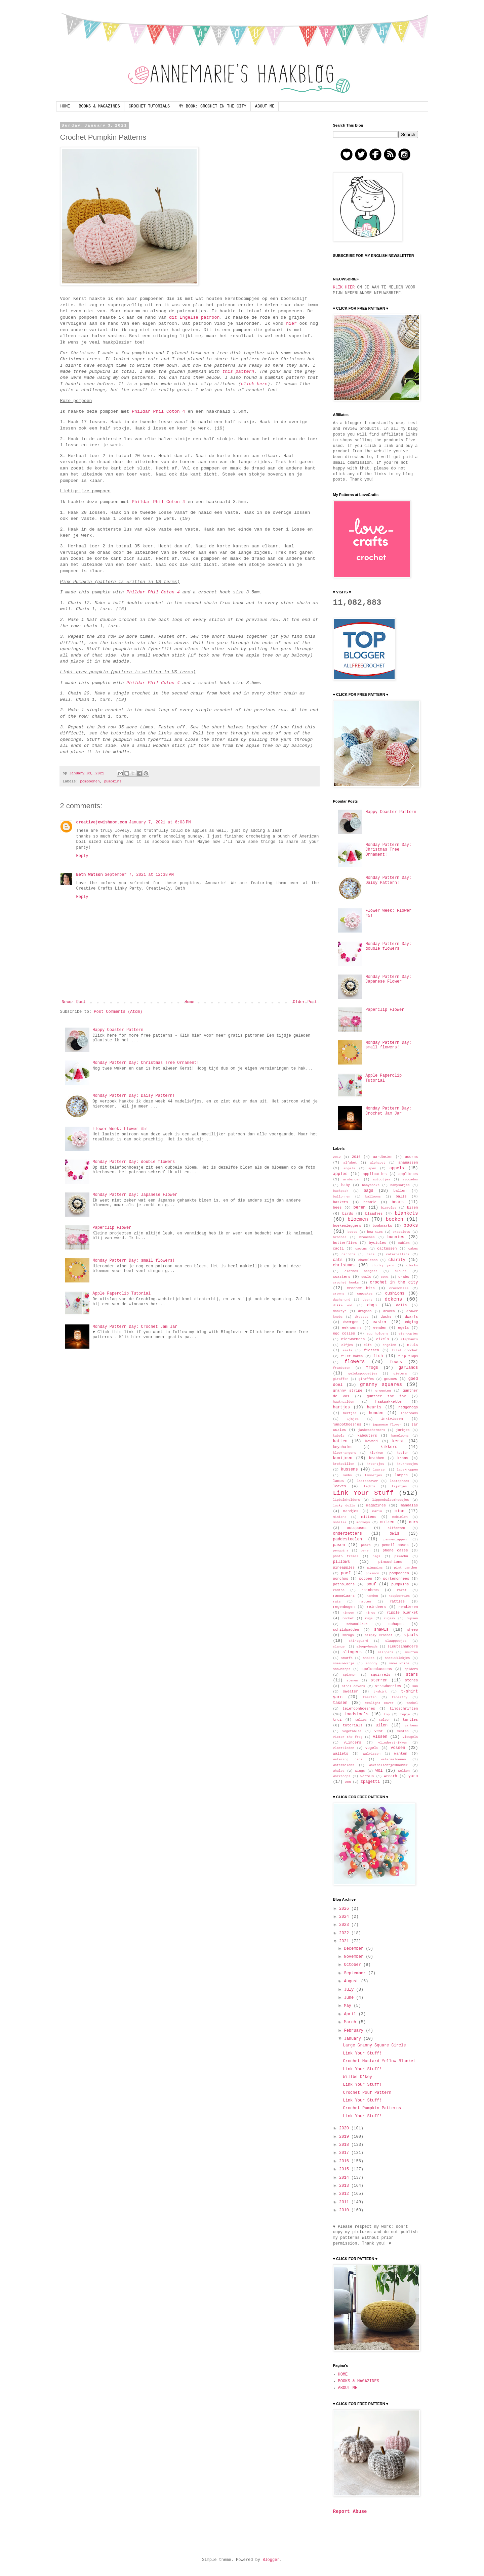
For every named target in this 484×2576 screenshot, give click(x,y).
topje (405, 1714)
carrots (348, 1254)
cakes (413, 1249)
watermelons (343, 1765)
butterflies (345, 1243)
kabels (339, 1436)
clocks (412, 1265)
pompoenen (89, 781)
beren (360, 1207)
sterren (379, 1680)
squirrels (380, 1675)
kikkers (388, 1447)
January (353, 2038)
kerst (398, 1441)
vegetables (352, 1731)
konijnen (343, 1458)
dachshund (342, 1300)
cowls (366, 1277)
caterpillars (397, 1254)
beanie (369, 1202)
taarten (369, 1697)
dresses (361, 1317)
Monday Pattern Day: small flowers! (133, 1260)
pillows (341, 1562)
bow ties (374, 1232)
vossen (398, 1748)
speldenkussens (377, 1669)
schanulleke (356, 1624)
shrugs (348, 1635)
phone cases (395, 1550)
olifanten (396, 1528)
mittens (368, 1517)
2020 (345, 2128)
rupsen (412, 1618)
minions (340, 1517)
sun (415, 1686)
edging (411, 1322)
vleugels (410, 1737)
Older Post (305, 1002)
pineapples (344, 1568)
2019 (345, 2136)
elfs (368, 1345)
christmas (344, 1265)
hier (291, 323)
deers (367, 1300)
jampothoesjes (347, 1424)
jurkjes (402, 1430)
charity (396, 1260)
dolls (401, 1305)
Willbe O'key (357, 2077)
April (351, 2014)
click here (254, 384)
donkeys (340, 1311)
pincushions (390, 1562)
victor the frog (348, 1737)
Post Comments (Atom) (118, 1011)
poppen (365, 1579)
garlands (408, 1367)
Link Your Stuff (363, 1493)
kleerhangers (344, 1453)
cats (338, 1260)
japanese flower (387, 1425)
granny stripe (347, 1391)
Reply (82, 856)
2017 (345, 2153)
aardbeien (382, 1157)
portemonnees (396, 1579)
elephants (409, 1339)
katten (340, 1441)
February (355, 2030)
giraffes (366, 1379)
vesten (403, 1731)
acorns (411, 1157)
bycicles (377, 1243)
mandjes (350, 1511)
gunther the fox (386, 1396)
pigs (376, 1556)
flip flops (408, 1356)
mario (377, 1511)
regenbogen (344, 1607)
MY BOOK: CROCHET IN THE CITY (212, 106)
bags (368, 1190)
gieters (400, 1373)
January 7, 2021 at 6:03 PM (160, 822)
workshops (342, 1776)
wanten (400, 1754)
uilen (381, 1725)
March (351, 2022)
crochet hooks (346, 1282)
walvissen (371, 1754)
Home (189, 1002)
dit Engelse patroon (194, 317)
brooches (367, 1237)
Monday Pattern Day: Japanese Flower (134, 1194)
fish (378, 1356)
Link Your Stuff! (362, 2053)
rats (337, 1601)
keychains (343, 1447)
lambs (347, 1475)
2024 (345, 1916)
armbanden (351, 1179)
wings (360, 1771)
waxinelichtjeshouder (388, 1765)
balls (401, 1196)
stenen (352, 1680)
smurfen (411, 1652)
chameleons (368, 1260)
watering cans (348, 1759)
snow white (399, 1663)
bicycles (389, 1208)
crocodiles (399, 1288)
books (410, 1225)
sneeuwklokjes (397, 1658)
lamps (338, 1481)
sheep (412, 1630)
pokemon (372, 1573)
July (350, 1989)
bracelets (401, 1232)
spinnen (349, 1675)
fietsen (371, 1350)
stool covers (353, 1686)
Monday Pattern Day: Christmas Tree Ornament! (145, 1062)
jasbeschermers (371, 1430)
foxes (396, 1362)
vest (378, 1731)
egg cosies (344, 1333)
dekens (393, 1299)
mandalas (409, 1505)
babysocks (370, 1185)
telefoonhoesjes (358, 1709)
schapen (396, 1624)
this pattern (238, 371)
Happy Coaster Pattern (117, 1030)
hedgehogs (408, 1407)
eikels (382, 1339)
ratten (365, 1601)
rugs (369, 1618)
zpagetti (370, 1781)
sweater (350, 1691)
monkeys (363, 1522)
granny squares (381, 1384)
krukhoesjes (407, 1464)
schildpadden (346, 1630)
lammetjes (373, 1475)
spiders (411, 1669)
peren (365, 1550)
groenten (383, 1391)
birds (347, 1214)
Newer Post (74, 1002)
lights (369, 1486)
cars (370, 1254)
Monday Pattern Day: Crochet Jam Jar (134, 1326)
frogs (372, 1367)
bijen (412, 1208)
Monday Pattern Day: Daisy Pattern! (133, 1095)
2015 (345, 2169)
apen (372, 1168)
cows (385, 1277)
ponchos (340, 1579)
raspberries (399, 1596)
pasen (339, 1545)
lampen (401, 1475)
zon (348, 1782)
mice (399, 1511)
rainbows (370, 1590)
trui (337, 1720)
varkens (411, 1725)
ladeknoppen (407, 1470)
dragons (364, 1311)
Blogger (271, 2560)
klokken (376, 1453)
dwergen (350, 1322)
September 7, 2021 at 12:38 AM (139, 874)
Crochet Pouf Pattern (367, 2092)
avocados (410, 1179)
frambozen (342, 1368)
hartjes (341, 1407)
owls (394, 1533)
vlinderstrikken (392, 1743)
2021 (345, 1941)
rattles (397, 1601)
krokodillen (343, 1464)
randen (372, 1596)
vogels (371, 1748)
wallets (340, 1754)
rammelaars (344, 1596)
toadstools (356, 1714)
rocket (348, 1618)
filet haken (352, 1356)
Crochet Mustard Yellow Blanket (379, 2061)
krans (402, 1458)
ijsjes (353, 1419)
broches (340, 1237)
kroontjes (375, 1464)
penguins (341, 1550)
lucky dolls (344, 1505)
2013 (345, 2185)
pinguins (374, 1568)
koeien (402, 1453)
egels (403, 1328)
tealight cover (379, 1703)
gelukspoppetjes (362, 1373)
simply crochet (378, 1635)
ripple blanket (402, 1613)
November (355, 1956)
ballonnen (342, 1197)
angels (349, 1168)
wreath (390, 1776)
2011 (345, 2202)
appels (397, 1168)
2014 (345, 2177)
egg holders (377, 1334)
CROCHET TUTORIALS (149, 106)
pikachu (401, 1556)
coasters (342, 1277)
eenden (380, 1328)
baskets (340, 1202)
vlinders (352, 1743)
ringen (348, 1613)
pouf (371, 1584)
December (355, 1948)
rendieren (408, 1607)
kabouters (367, 1436)
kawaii (371, 1441)
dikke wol (343, 1305)
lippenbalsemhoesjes (390, 1500)
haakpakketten (389, 1402)
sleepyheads (366, 1646)
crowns (339, 1294)
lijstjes (399, 1486)
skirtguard (358, 1641)
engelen (389, 1345)
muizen (387, 1522)
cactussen (387, 1249)
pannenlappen (395, 1539)
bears (398, 1202)
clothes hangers (361, 1271)
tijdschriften (404, 1709)
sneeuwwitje (343, 1663)
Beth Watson (89, 874)
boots (352, 1232)
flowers (355, 1361)
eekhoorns (352, 1328)
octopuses (356, 1528)
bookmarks (382, 1226)
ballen (399, 1191)
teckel (412, 1703)
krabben (376, 1458)
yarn (413, 1776)
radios (339, 1590)
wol (379, 1770)
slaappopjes (395, 1641)
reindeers (376, 1607)
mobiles (340, 1522)
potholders (344, 1584)
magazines (376, 1505)
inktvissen (392, 1419)
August (352, 1981)
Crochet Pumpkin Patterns (372, 2108)
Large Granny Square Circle (374, 2045)
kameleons (400, 1436)
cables (404, 1243)
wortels (367, 1776)
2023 (345, 1925)
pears (366, 1545)
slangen (340, 1646)
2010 (345, 2210)
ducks (385, 1317)
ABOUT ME (265, 106)
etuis (412, 1345)
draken (389, 1311)
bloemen (358, 1219)
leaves (339, 1486)
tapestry (399, 1697)
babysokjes (400, 1185)
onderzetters (347, 1533)
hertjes (349, 1413)
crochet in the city (394, 1282)
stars (412, 1674)
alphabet (377, 1163)
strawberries (388, 1686)
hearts (374, 1407)
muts (413, 1522)
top (387, 1714)
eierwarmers (353, 1339)
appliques (408, 1174)
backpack (341, 1191)
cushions (395, 1293)
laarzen (380, 1470)
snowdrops (342, 1669)
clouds (400, 1271)
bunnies (396, 1237)
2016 (356, 1157)
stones (411, 1680)
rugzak (390, 1618)
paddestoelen (347, 1539)
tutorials (352, 1725)
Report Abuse (350, 2511)
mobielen (400, 1517)
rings (370, 1613)
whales (339, 1771)
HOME (65, 106)
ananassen (408, 1163)
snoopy (371, 1663)
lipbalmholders (346, 1500)
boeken (394, 1219)
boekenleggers (347, 1226)
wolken (404, 1771)
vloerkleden (343, 1748)
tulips (361, 1720)
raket (402, 1590)
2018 (345, 2144)
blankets (406, 1213)
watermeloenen (393, 1759)
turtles (410, 1720)
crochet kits (361, 1288)
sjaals (410, 1635)
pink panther (406, 1568)
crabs (403, 1277)
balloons (373, 1197)
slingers (352, 1652)
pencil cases (395, 1545)
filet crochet (405, 1350)
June (350, 1997)
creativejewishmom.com (101, 822)
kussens (349, 1469)
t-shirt (380, 1691)
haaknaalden (343, 1402)
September (356, 1973)
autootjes (381, 1179)
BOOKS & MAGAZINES (99, 106)
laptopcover (367, 1481)
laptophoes (399, 1481)
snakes (369, 1658)
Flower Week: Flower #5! (120, 1129)
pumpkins (113, 781)
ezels (347, 1350)
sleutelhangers (403, 1646)
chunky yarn (383, 1265)
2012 (337, 1157)
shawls (381, 1629)
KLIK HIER (344, 287)
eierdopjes (408, 1334)
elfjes (347, 1345)
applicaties (375, 1174)
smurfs (347, 1658)
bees (337, 1208)
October (353, 1964)
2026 (345, 1908)
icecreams (409, 1413)
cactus (361, 1249)
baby (345, 1185)
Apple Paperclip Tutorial (121, 1293)
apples (340, 1174)
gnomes (390, 1379)
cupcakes (364, 1294)
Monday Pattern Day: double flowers (133, 1162)
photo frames (346, 1556)
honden (376, 1413)
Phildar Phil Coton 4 (158, 411)
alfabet (350, 1163)
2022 (345, 1933)
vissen (380, 1736)
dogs (372, 1305)
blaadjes (374, 1214)
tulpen (385, 1720)
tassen (340, 1703)
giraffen (341, 1379)
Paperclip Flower (111, 1227)
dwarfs (411, 1317)
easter (380, 1322)
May (349, 2005)
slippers (385, 1652)
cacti (338, 1249)
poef (346, 1573)
